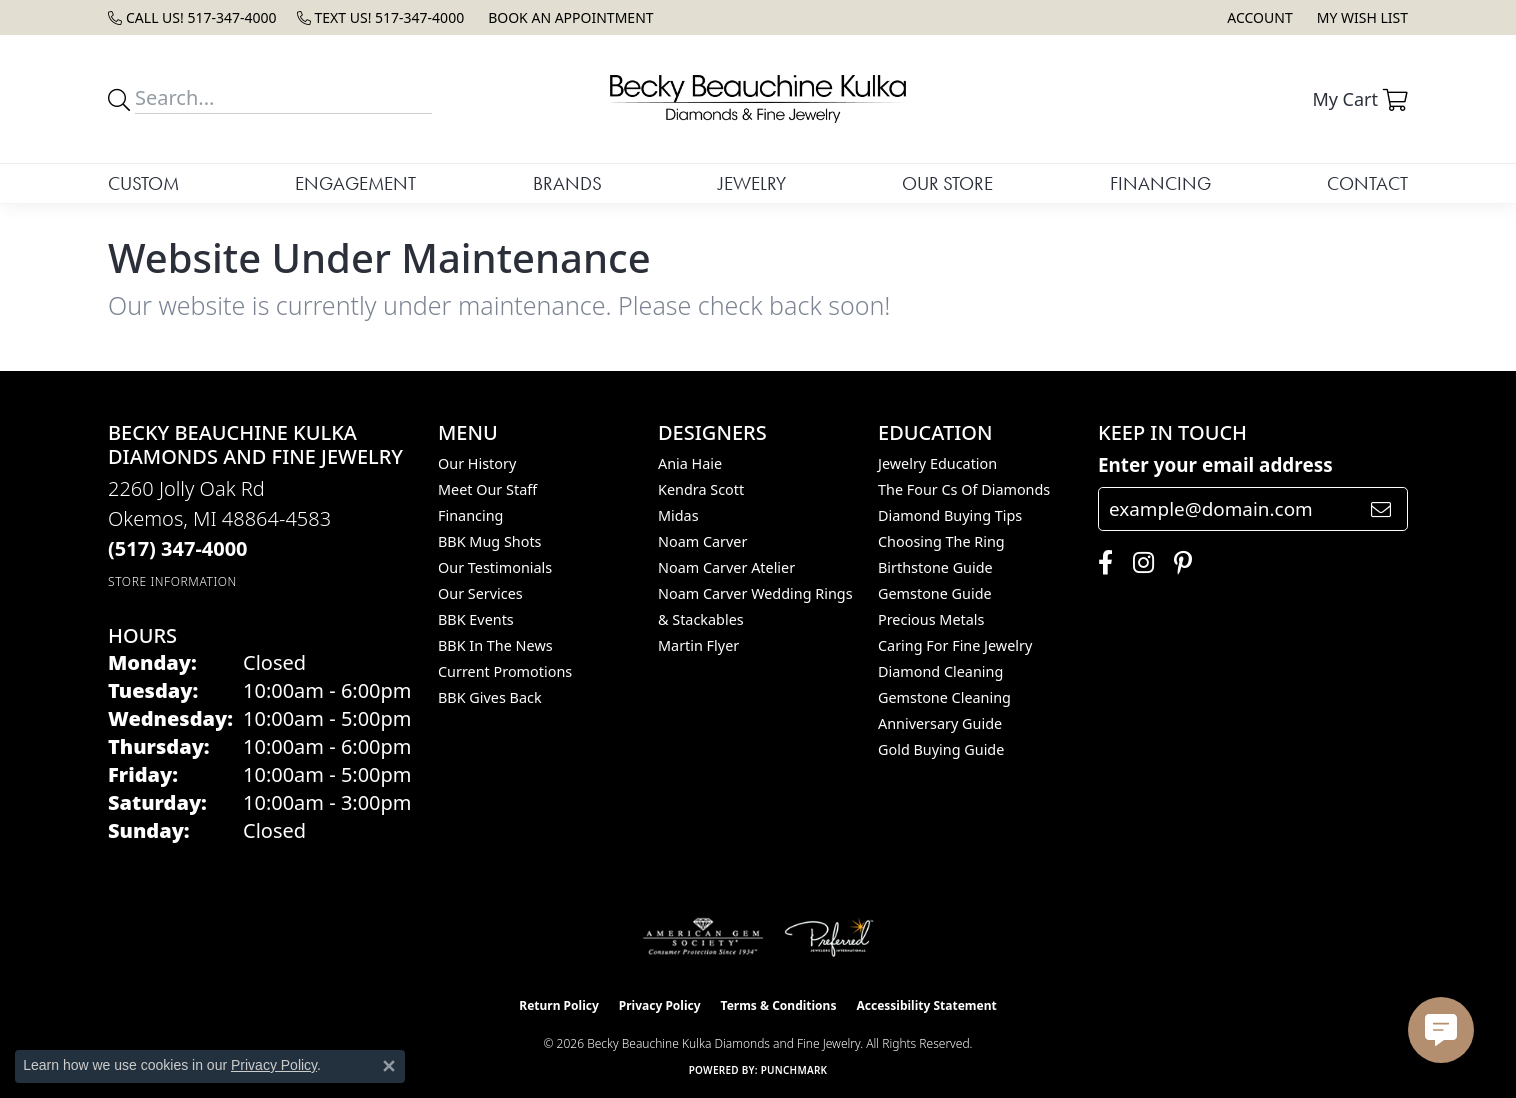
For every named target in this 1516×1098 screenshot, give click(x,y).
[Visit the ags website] (703, 937)
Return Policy (559, 1005)
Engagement (355, 183)
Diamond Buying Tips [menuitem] (950, 515)
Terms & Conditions (779, 1005)
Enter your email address (1215, 465)
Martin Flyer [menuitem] (698, 645)
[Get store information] (172, 581)
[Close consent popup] (389, 1066)
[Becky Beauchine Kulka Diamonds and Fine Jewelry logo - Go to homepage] (758, 99)
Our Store (947, 183)
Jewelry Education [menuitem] (937, 463)
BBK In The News (495, 645)
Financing (1160, 183)
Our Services (480, 593)
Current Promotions (505, 671)
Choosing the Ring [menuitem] (941, 541)
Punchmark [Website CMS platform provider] (794, 1070)
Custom (143, 183)
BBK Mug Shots (489, 541)
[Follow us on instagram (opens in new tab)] (1138, 563)
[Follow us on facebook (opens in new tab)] (1100, 563)
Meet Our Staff (487, 489)
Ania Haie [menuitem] (690, 463)
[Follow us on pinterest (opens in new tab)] (1178, 563)
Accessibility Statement (926, 1005)
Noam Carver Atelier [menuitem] (726, 567)
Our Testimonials (495, 567)
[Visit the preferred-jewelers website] (829, 937)
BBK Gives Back (490, 697)
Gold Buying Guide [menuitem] (941, 749)
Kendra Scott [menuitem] (701, 489)
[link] (192, 17)
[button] (1257, 17)
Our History (477, 463)
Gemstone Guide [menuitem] (935, 593)
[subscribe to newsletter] (1381, 509)
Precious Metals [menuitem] (931, 619)
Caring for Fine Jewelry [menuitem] (955, 645)
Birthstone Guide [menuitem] (935, 567)
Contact (1367, 183)
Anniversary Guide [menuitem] (940, 723)
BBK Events (476, 619)
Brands (567, 183)
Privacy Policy (660, 1005)
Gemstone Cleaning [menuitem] (944, 697)
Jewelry (752, 183)
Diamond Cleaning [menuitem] (940, 671)
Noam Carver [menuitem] (702, 541)
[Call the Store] (178, 548)
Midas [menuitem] (678, 515)
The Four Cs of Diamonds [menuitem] (964, 489)
